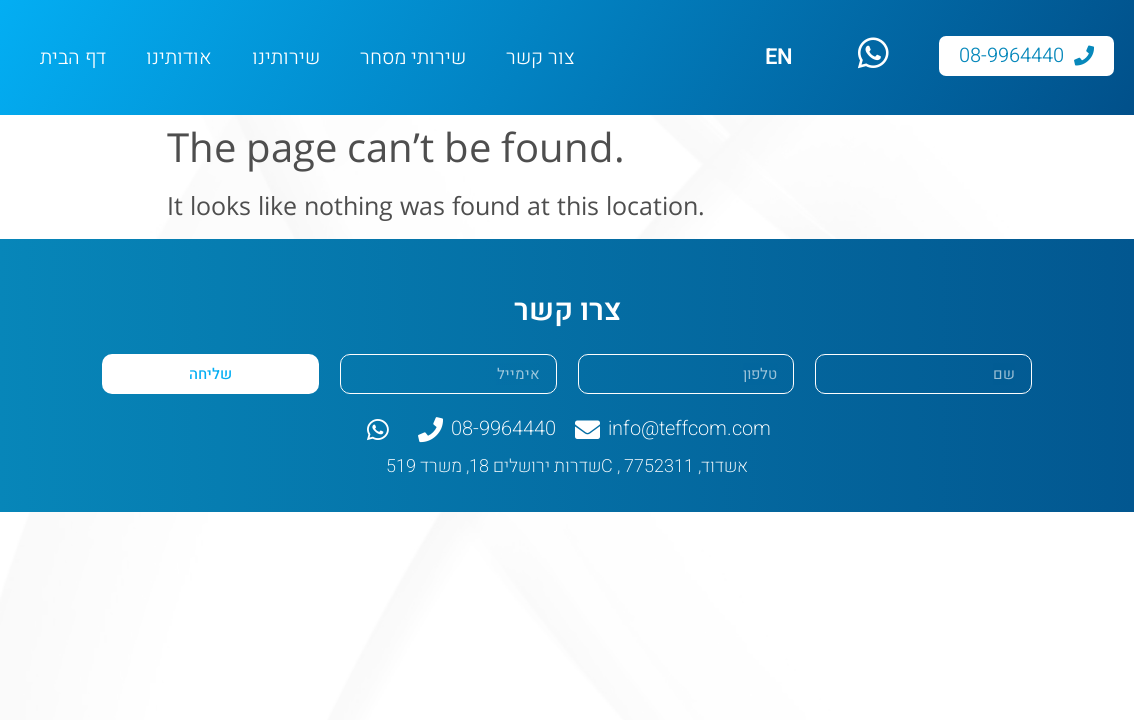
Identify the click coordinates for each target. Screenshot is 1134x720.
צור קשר (540, 57)
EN (779, 57)
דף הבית (73, 57)
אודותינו (179, 57)
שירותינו (286, 57)
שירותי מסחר (413, 57)
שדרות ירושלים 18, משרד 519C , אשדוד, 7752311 (567, 466)
